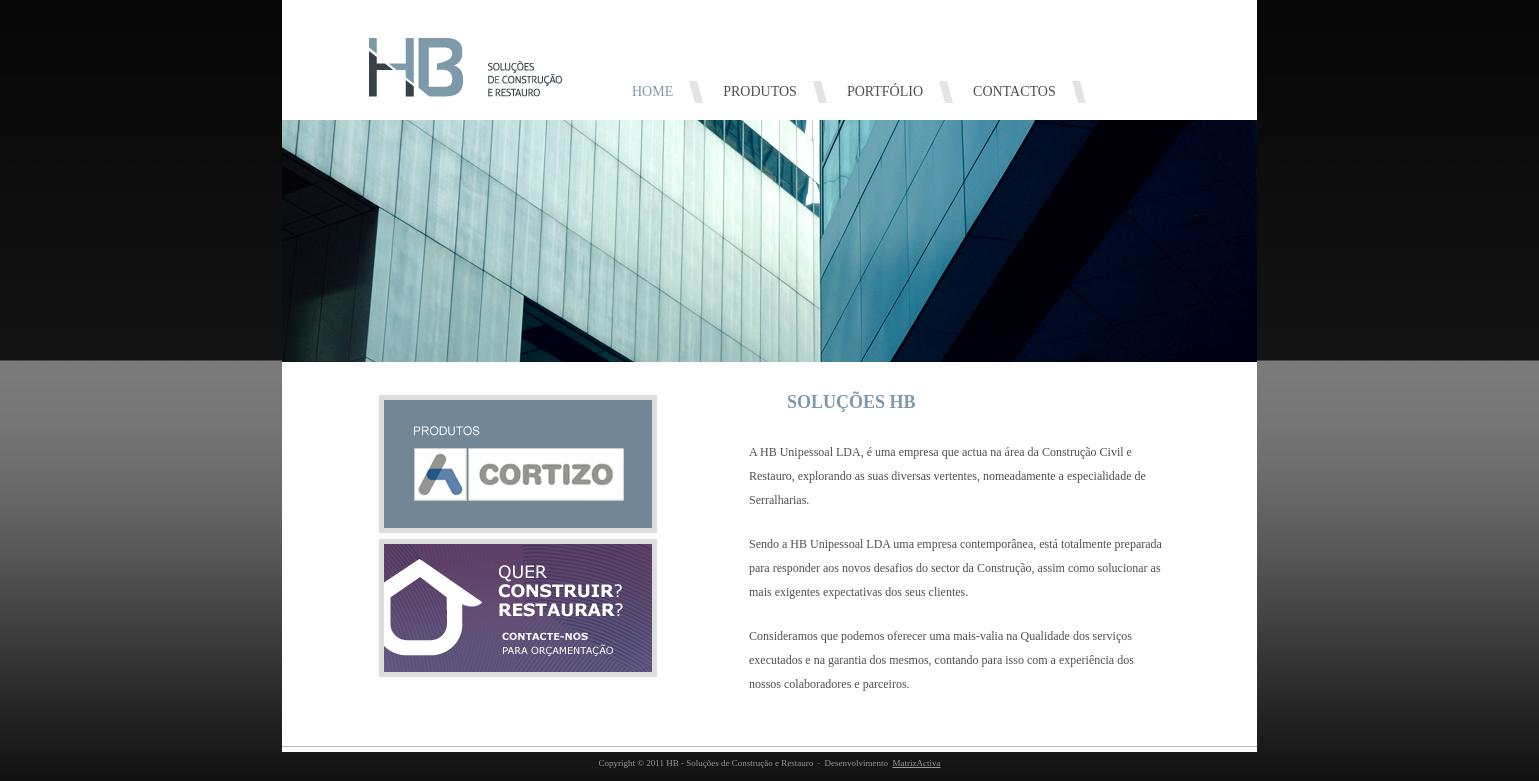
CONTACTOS (1014, 91)
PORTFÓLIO (885, 91)
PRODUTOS (760, 91)
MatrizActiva (916, 763)
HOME (652, 91)
